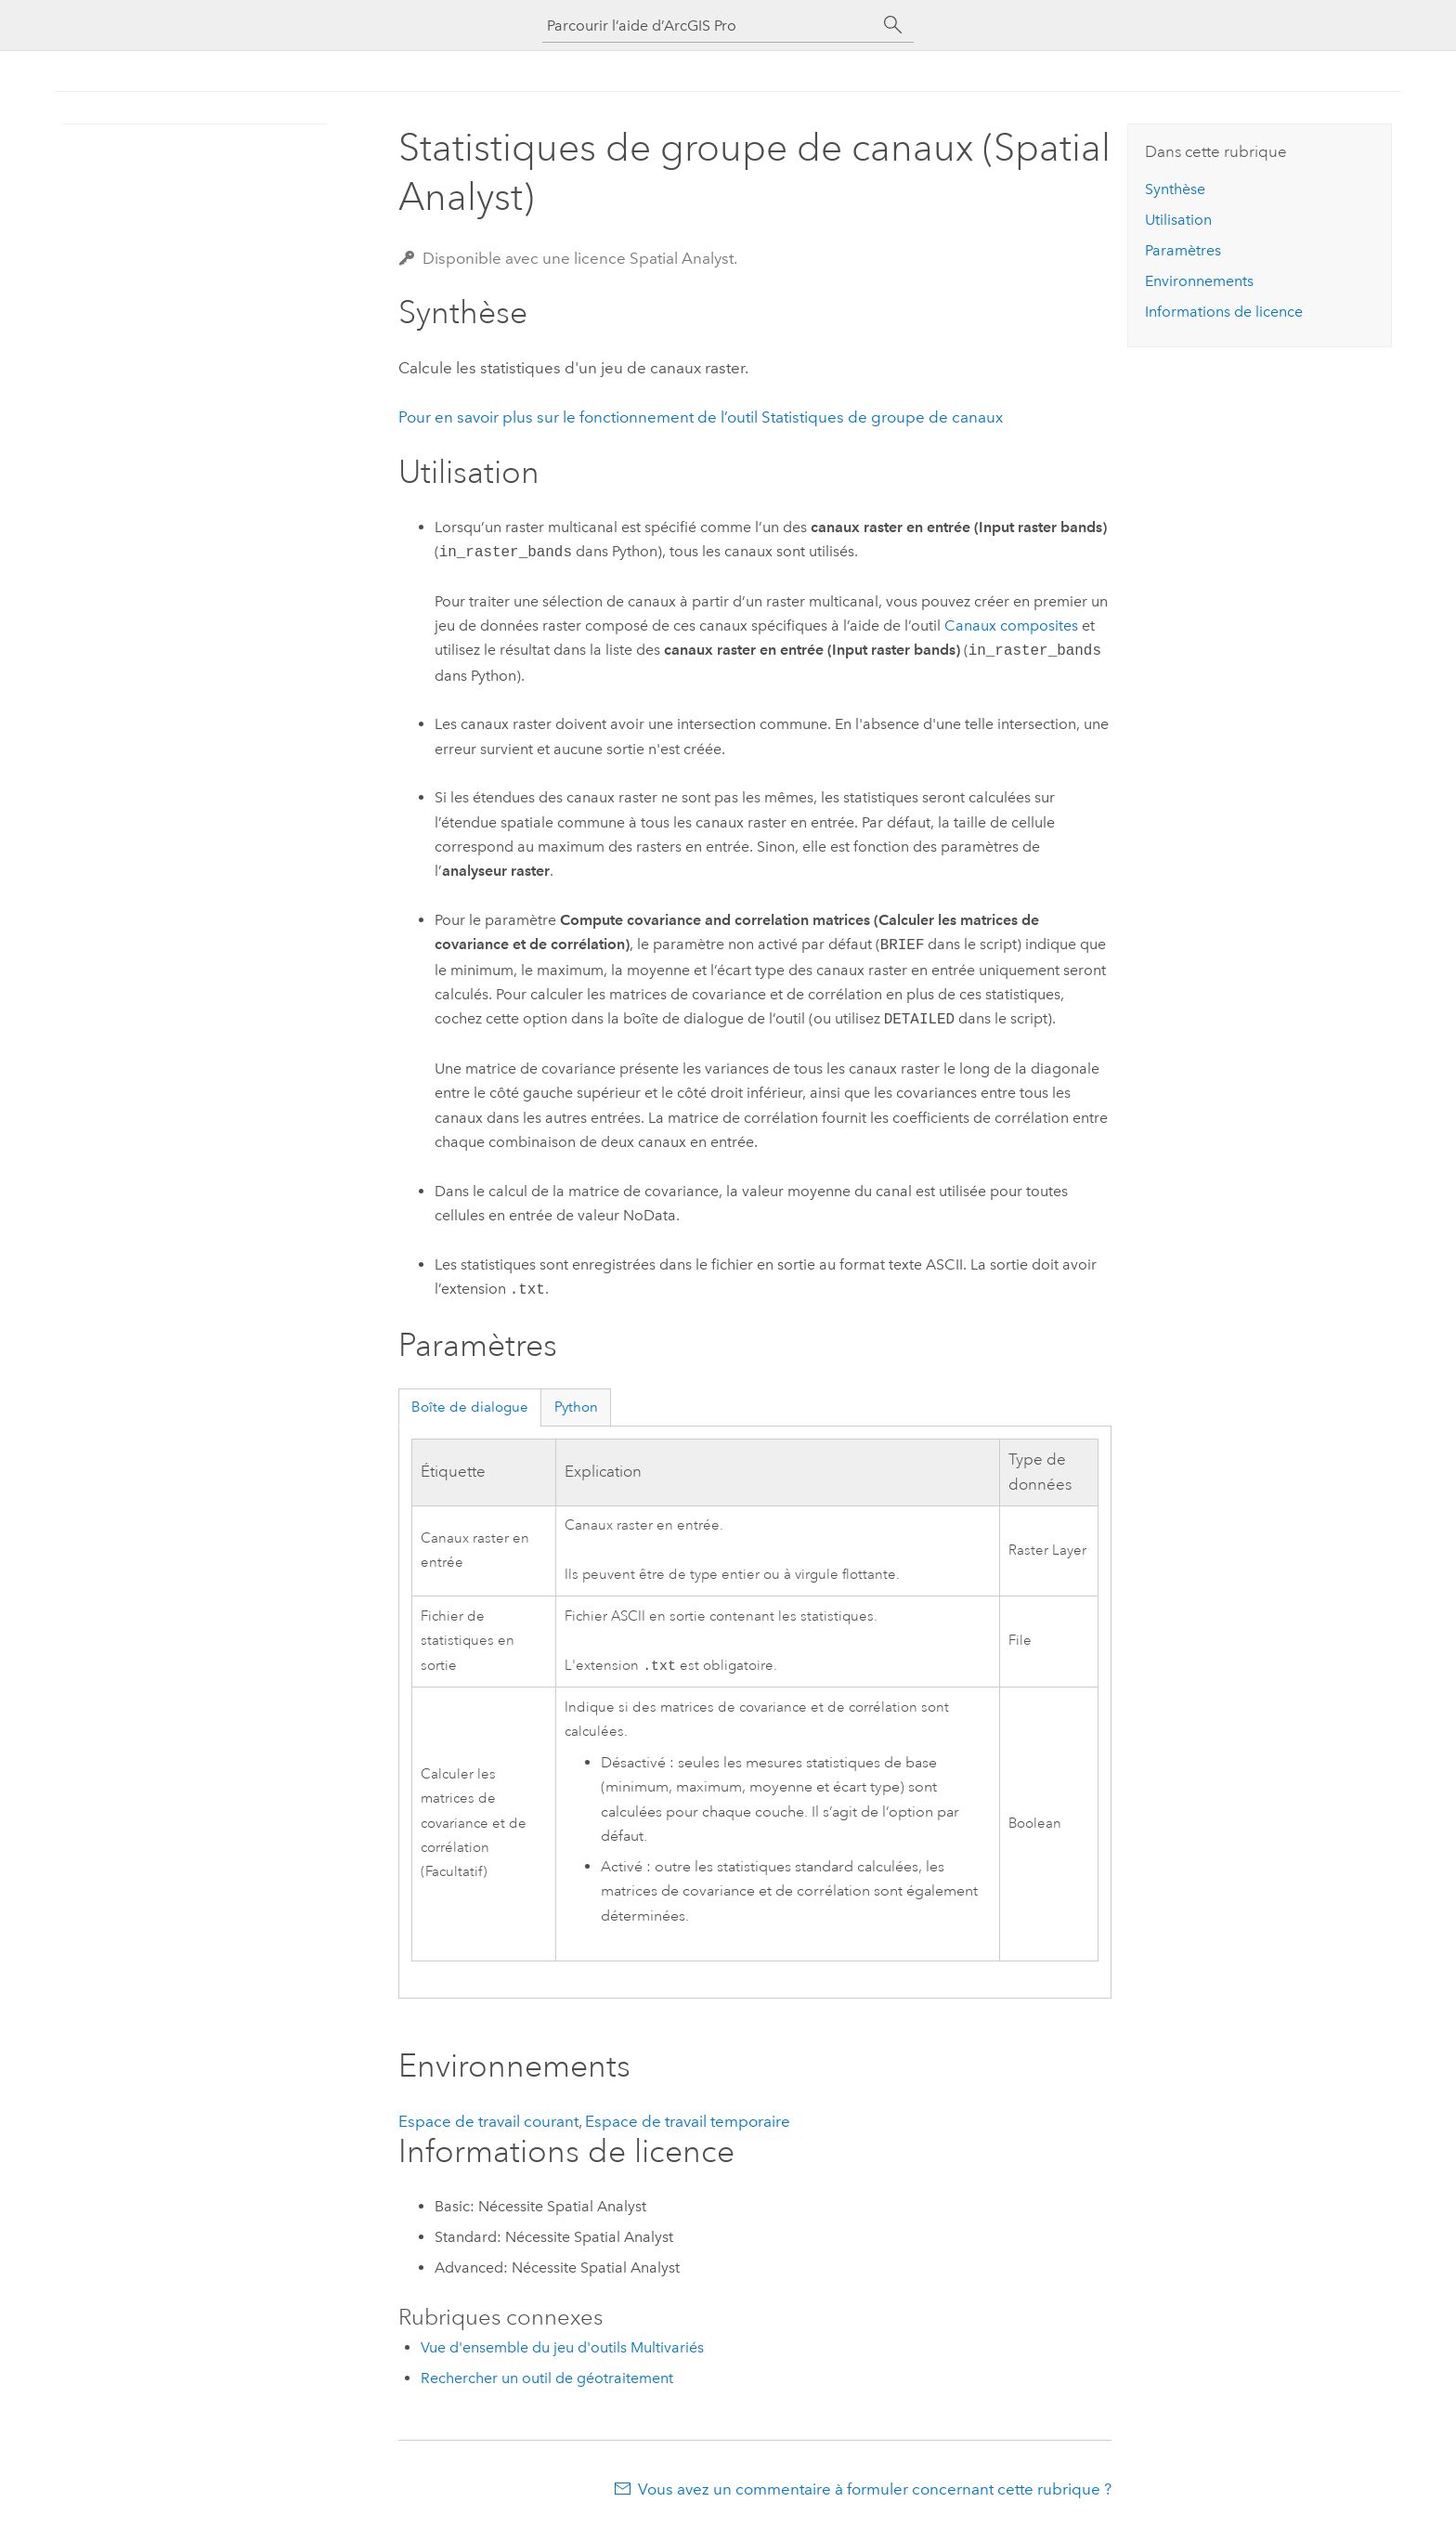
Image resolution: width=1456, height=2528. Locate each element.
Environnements (1199, 281)
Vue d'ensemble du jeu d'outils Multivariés (562, 2349)
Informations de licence (1224, 311)
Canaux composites (1011, 625)
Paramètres (1183, 250)
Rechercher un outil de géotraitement (547, 2380)
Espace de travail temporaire (687, 2123)
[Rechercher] (893, 25)
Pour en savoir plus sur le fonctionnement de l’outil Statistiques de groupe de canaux (700, 417)
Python (576, 1407)
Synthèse (1175, 189)
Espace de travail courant (488, 2123)
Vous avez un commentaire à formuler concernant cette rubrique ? (875, 2491)
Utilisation (1178, 219)
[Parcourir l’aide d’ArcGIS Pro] (709, 25)
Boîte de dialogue (469, 1407)
